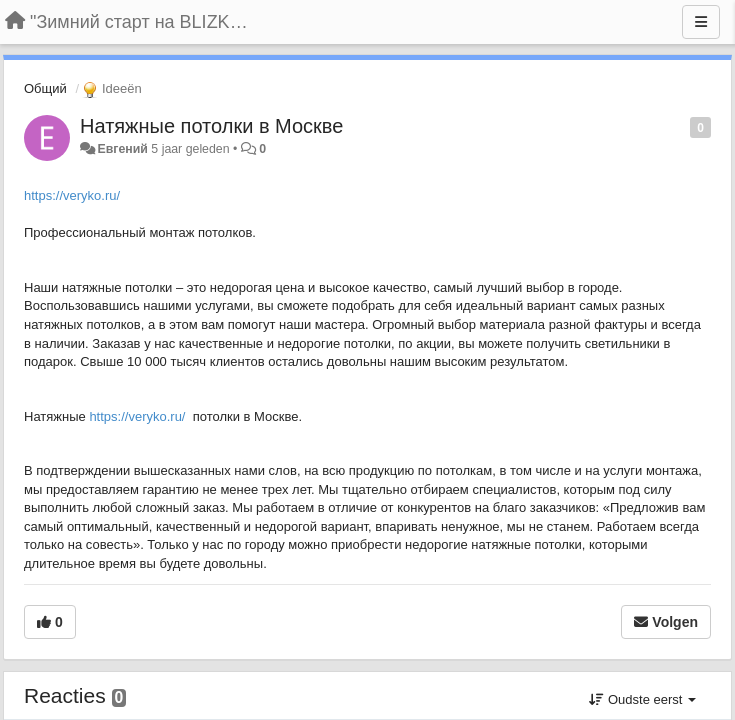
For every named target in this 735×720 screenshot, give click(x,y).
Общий (45, 88)
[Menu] (701, 22)
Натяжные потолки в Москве (211, 126)
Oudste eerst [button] (642, 699)
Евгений (122, 149)
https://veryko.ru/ (72, 195)
